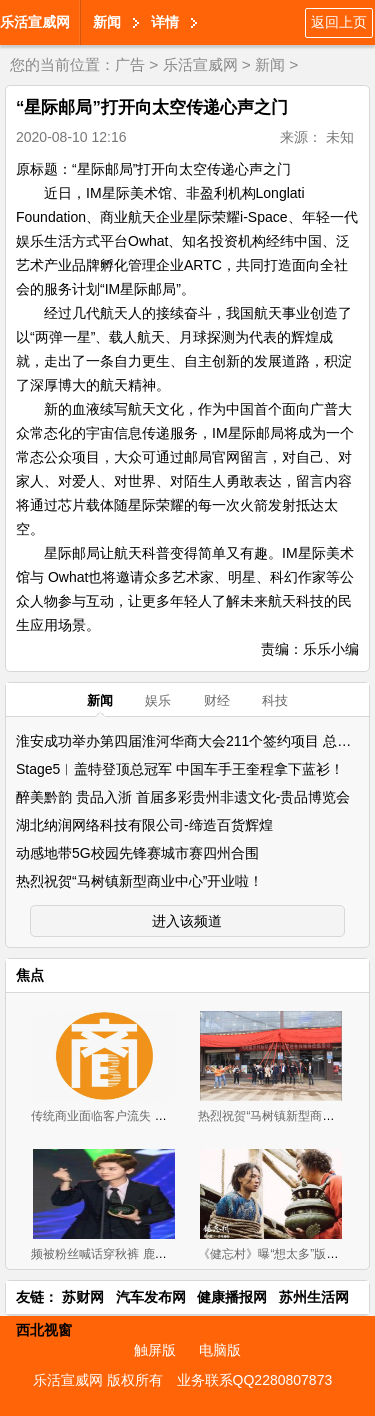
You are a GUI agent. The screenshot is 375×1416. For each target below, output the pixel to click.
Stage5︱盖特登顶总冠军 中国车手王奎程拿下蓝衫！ (180, 769)
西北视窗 (44, 1330)
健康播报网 (232, 1297)
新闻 (107, 22)
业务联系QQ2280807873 (255, 1380)
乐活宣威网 (35, 22)
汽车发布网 (151, 1297)
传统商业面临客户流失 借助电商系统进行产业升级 (164, 1116)
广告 (130, 64)
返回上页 (339, 22)
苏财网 (83, 1297)
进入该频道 (187, 921)
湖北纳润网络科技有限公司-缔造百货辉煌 (144, 825)
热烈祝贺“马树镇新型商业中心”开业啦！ (139, 881)
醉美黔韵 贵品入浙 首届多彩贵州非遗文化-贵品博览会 (183, 797)
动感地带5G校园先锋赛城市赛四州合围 (137, 853)
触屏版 (155, 1350)
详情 (165, 22)
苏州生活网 (314, 1297)
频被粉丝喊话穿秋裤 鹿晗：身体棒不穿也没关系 (158, 1254)
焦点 (30, 975)
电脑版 (220, 1350)
